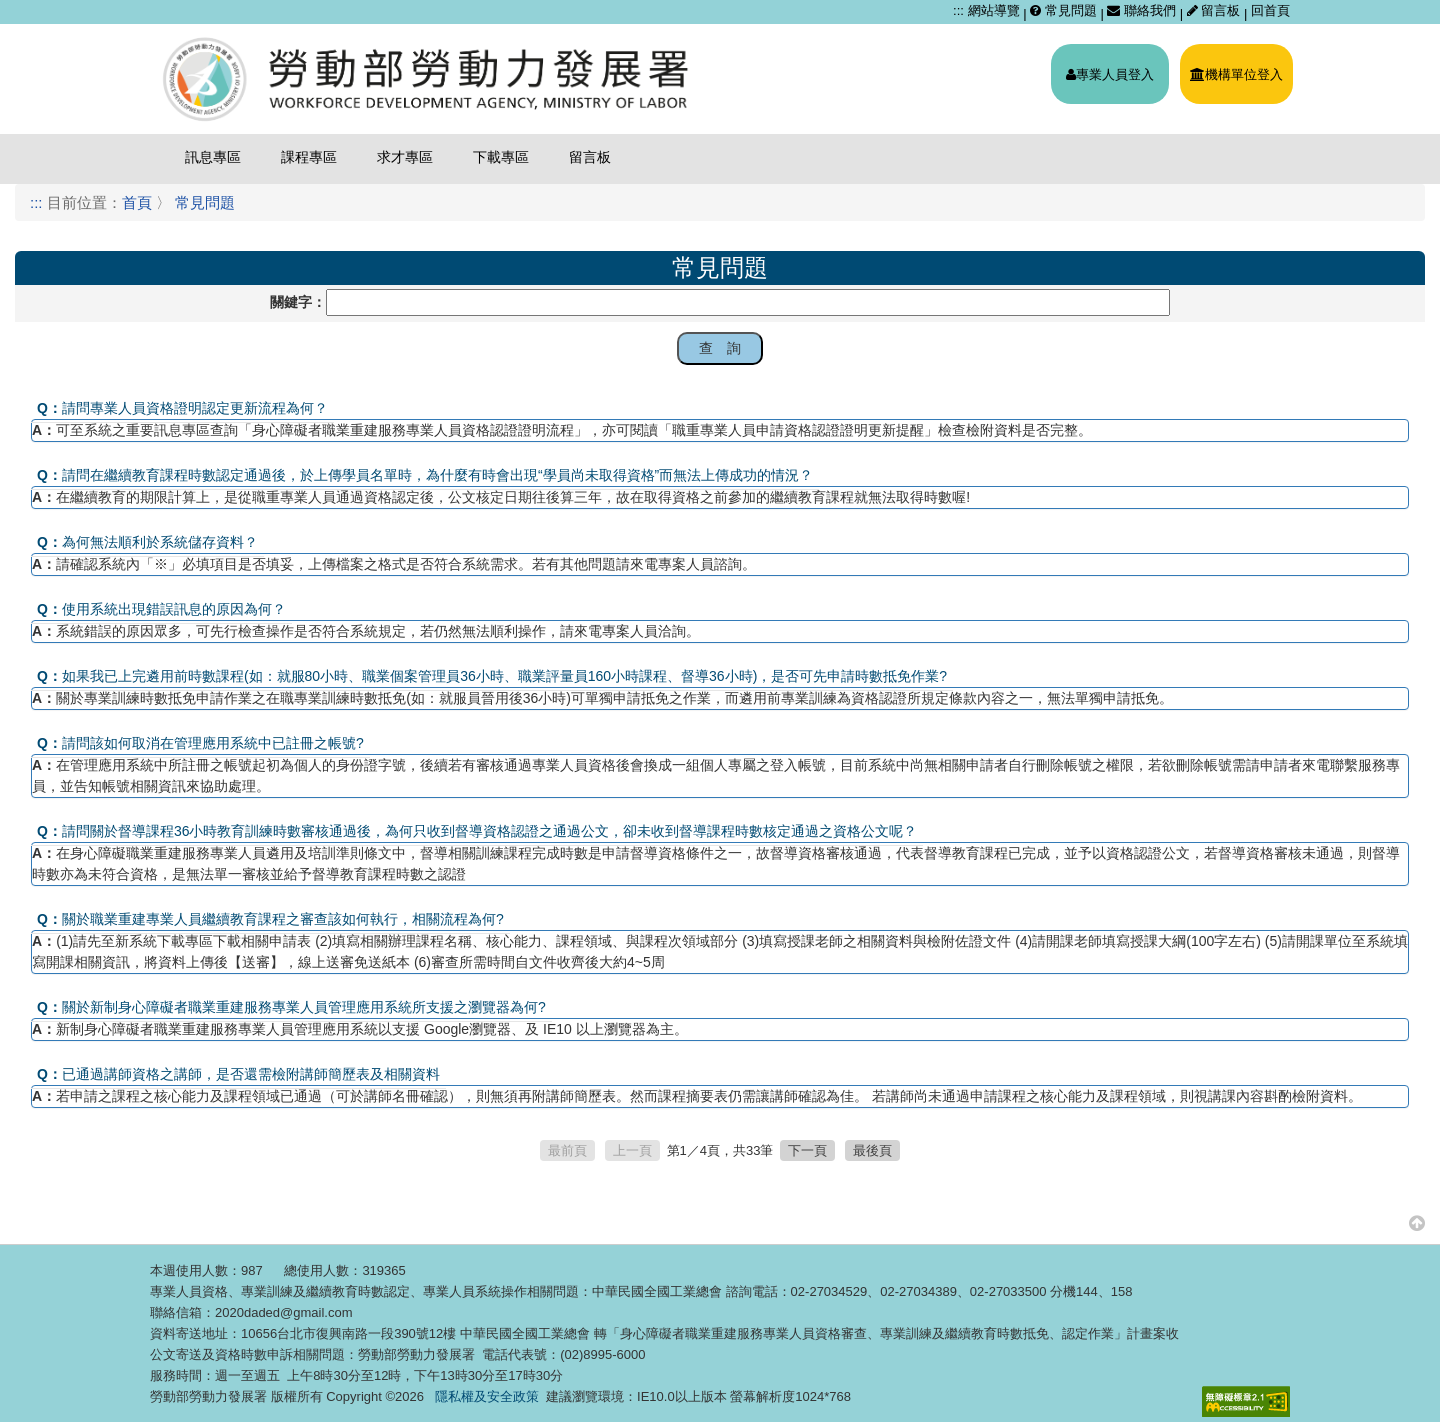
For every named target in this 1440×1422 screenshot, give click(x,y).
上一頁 (632, 1150)
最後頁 (872, 1150)
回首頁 (1270, 10)
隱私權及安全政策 (487, 1396)
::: (958, 10)
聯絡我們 (1141, 10)
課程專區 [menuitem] (309, 157)
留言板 (1215, 10)
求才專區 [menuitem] (405, 157)
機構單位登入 (1236, 74)
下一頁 (807, 1150)
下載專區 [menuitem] (501, 157)
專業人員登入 (1110, 74)
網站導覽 (994, 10)
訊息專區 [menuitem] (213, 157)
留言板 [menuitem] (590, 157)
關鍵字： (298, 302)
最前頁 (567, 1150)
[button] (1417, 1222)
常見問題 (1063, 10)
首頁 (137, 202)
